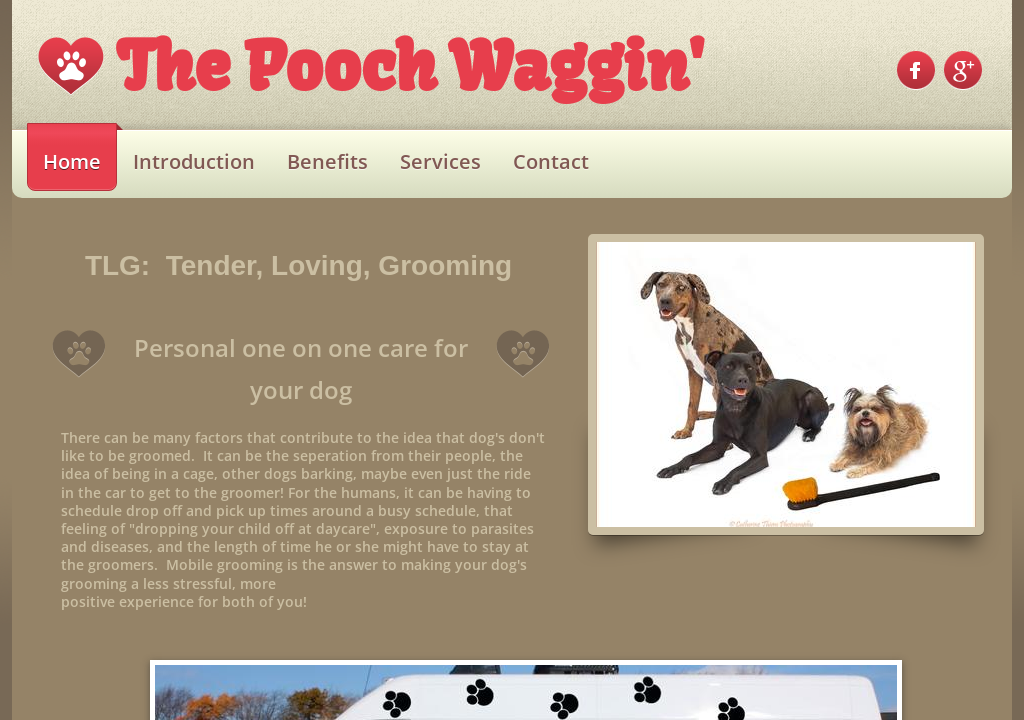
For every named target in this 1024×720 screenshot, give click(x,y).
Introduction (194, 161)
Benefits (327, 161)
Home (72, 161)
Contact (551, 161)
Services (440, 161)
